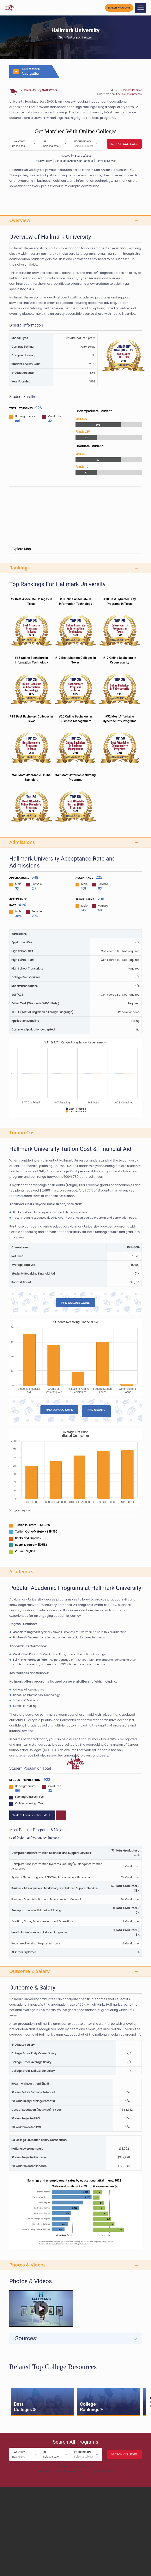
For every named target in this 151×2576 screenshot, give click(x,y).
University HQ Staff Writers (40, 90)
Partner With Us (63, 2529)
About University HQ (66, 2505)
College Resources (115, 2511)
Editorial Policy (62, 2515)
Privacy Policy (62, 2538)
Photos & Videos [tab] (75, 2262)
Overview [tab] (75, 220)
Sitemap (58, 2533)
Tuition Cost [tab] (75, 1132)
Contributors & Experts (68, 2510)
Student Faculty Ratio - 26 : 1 (31, 1812)
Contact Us (60, 2524)
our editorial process (130, 94)
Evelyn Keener (132, 90)
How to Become (113, 2505)
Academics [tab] (75, 1568)
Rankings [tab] (75, 567)
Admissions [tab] (75, 842)
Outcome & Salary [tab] (75, 1968)
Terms (57, 2543)
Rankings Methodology (68, 2519)
